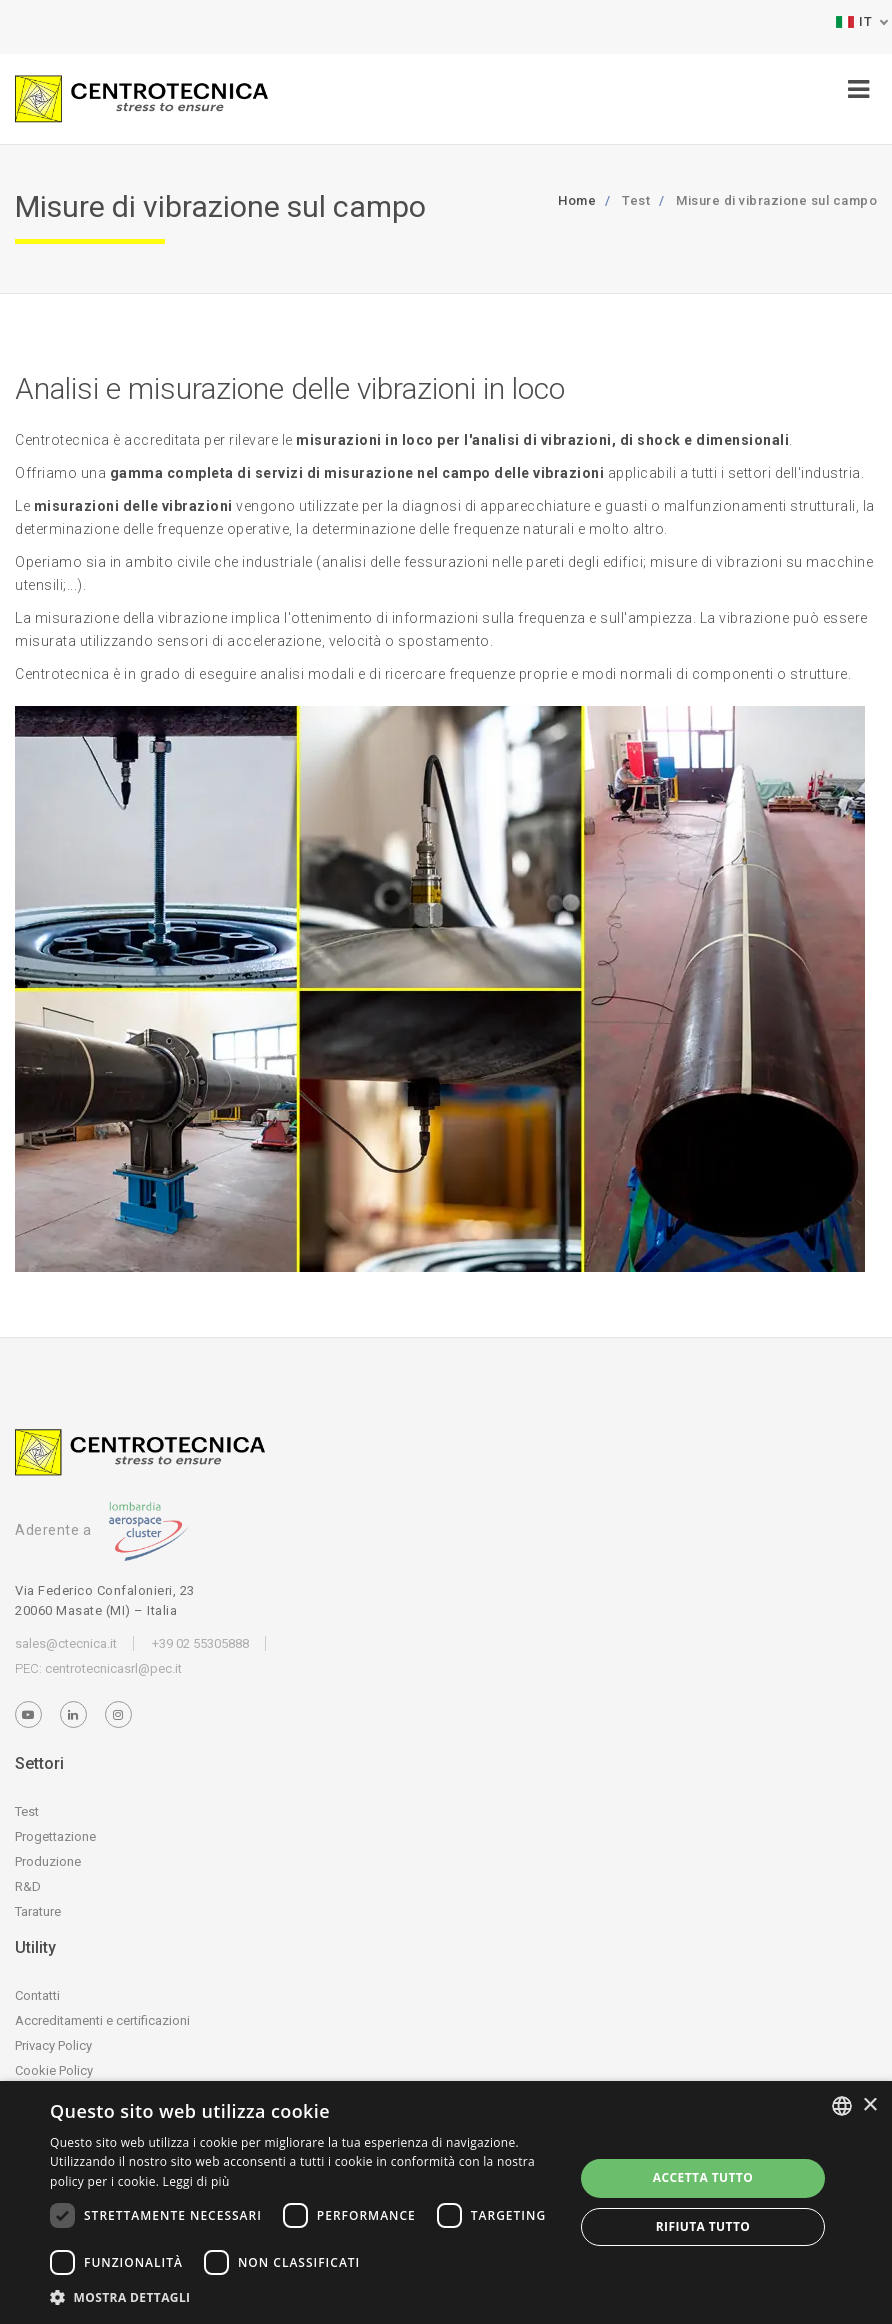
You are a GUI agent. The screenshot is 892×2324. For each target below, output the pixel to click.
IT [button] (854, 21)
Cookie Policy (54, 2070)
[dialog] (446, 2202)
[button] (304, 2297)
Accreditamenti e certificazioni (102, 2020)
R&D (28, 1886)
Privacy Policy (53, 2045)
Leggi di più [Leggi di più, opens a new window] (196, 2181)
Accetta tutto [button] (703, 2177)
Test (27, 1811)
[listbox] (842, 2106)
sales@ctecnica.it (66, 1643)
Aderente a (102, 1530)
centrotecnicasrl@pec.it (113, 1668)
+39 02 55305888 (200, 1643)
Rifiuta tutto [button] (703, 2226)
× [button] (869, 2105)
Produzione (48, 1861)
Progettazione (55, 1836)
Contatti (37, 1995)
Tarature (38, 1911)
